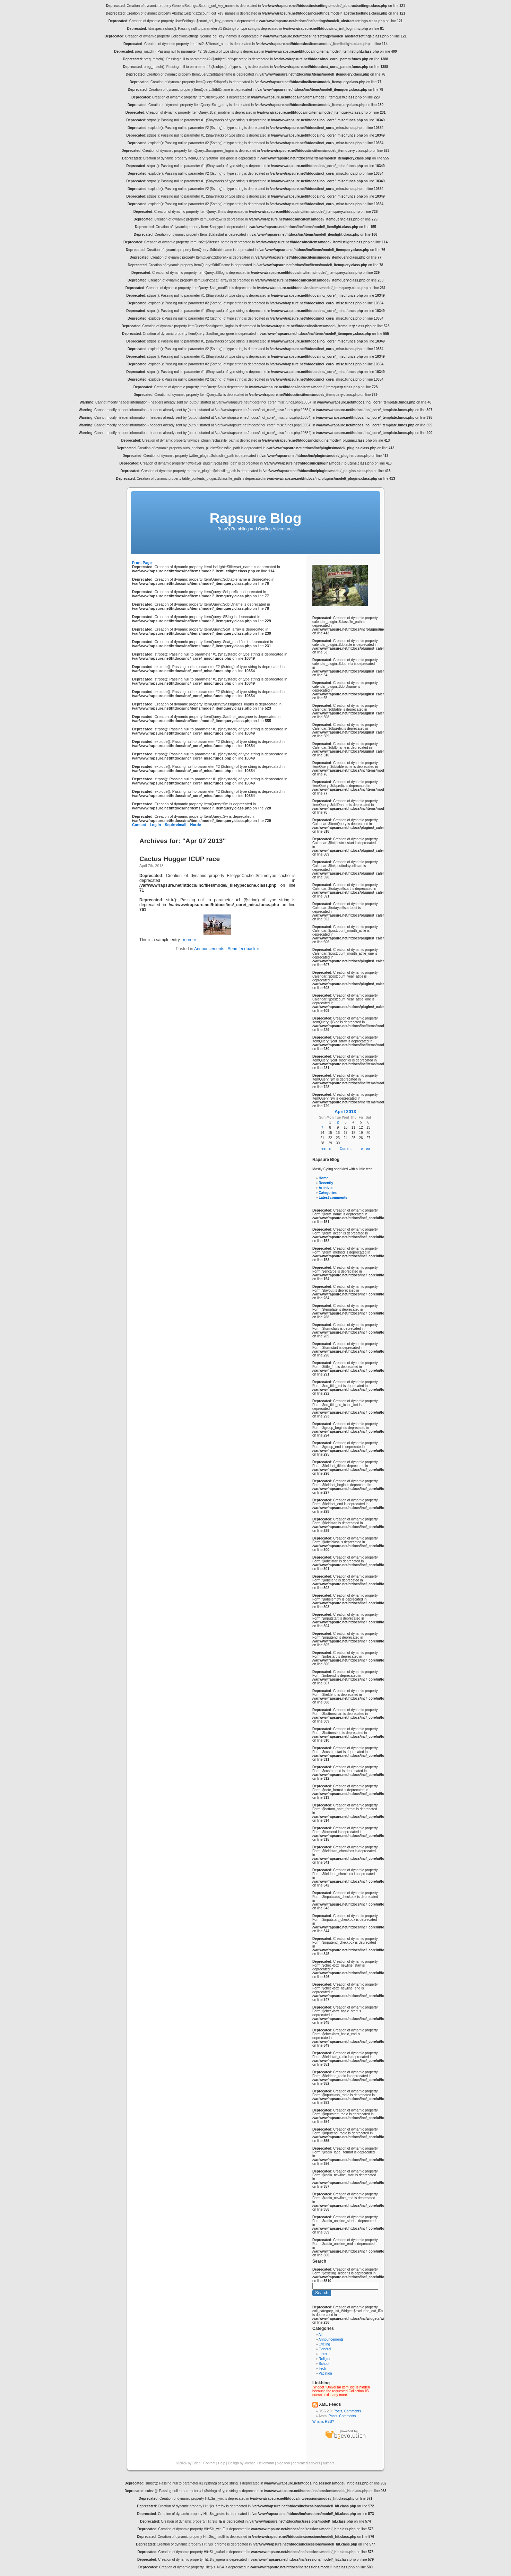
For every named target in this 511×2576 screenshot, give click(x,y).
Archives (326, 1188)
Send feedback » (243, 948)
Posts (338, 2411)
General (325, 2349)
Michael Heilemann (259, 2463)
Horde (195, 825)
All (320, 2334)
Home (323, 1178)
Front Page (141, 563)
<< (323, 1149)
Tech (322, 2368)
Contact (139, 825)
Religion (325, 2359)
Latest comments (333, 1197)
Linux (323, 2354)
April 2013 (345, 1111)
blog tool (283, 2463)
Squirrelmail (175, 825)
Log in (155, 825)
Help (221, 2463)
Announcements (209, 948)
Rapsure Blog (255, 518)
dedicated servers (306, 2463)
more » (189, 939)
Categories (328, 1193)
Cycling (324, 2344)
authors (328, 2463)
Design (233, 2463)
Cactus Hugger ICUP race (179, 858)
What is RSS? (323, 2421)
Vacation (325, 2373)
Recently (326, 1183)
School (324, 2364)
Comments (352, 2411)
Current (345, 1149)
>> (368, 1149)
